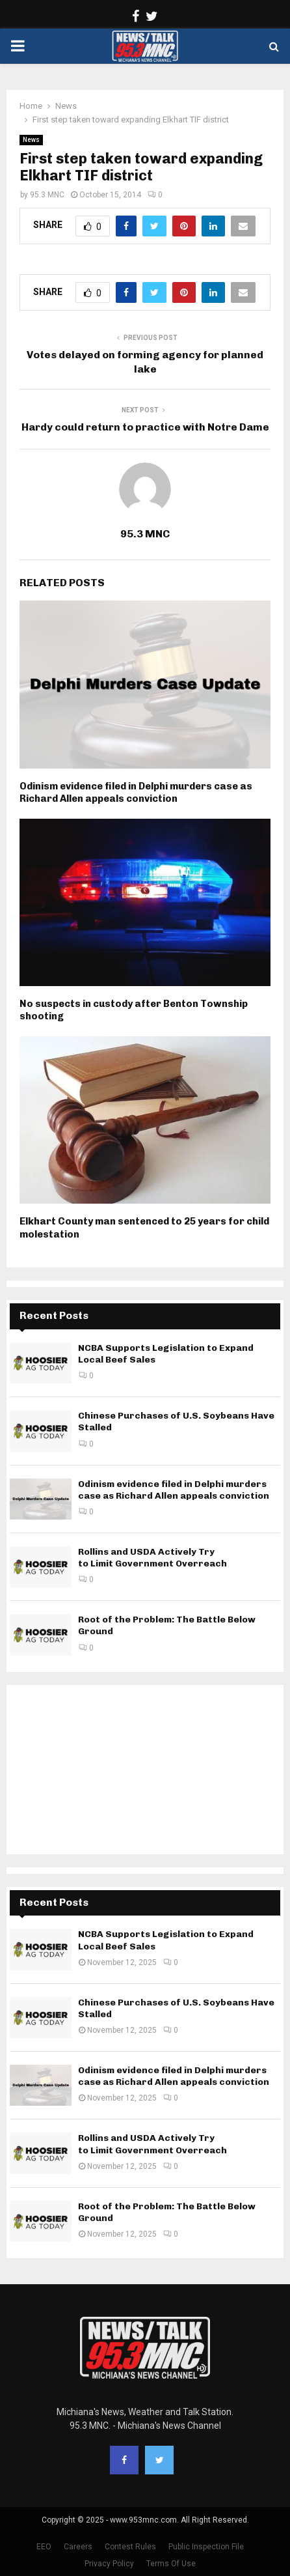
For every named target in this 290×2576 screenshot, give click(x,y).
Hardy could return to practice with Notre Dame (145, 427)
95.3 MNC (47, 194)
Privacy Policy (109, 2563)
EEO (43, 2546)
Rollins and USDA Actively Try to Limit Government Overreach (152, 1557)
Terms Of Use (171, 2563)
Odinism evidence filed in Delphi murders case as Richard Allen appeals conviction (136, 792)
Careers (78, 2546)
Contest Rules (130, 2546)
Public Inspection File (206, 2546)
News (31, 139)
